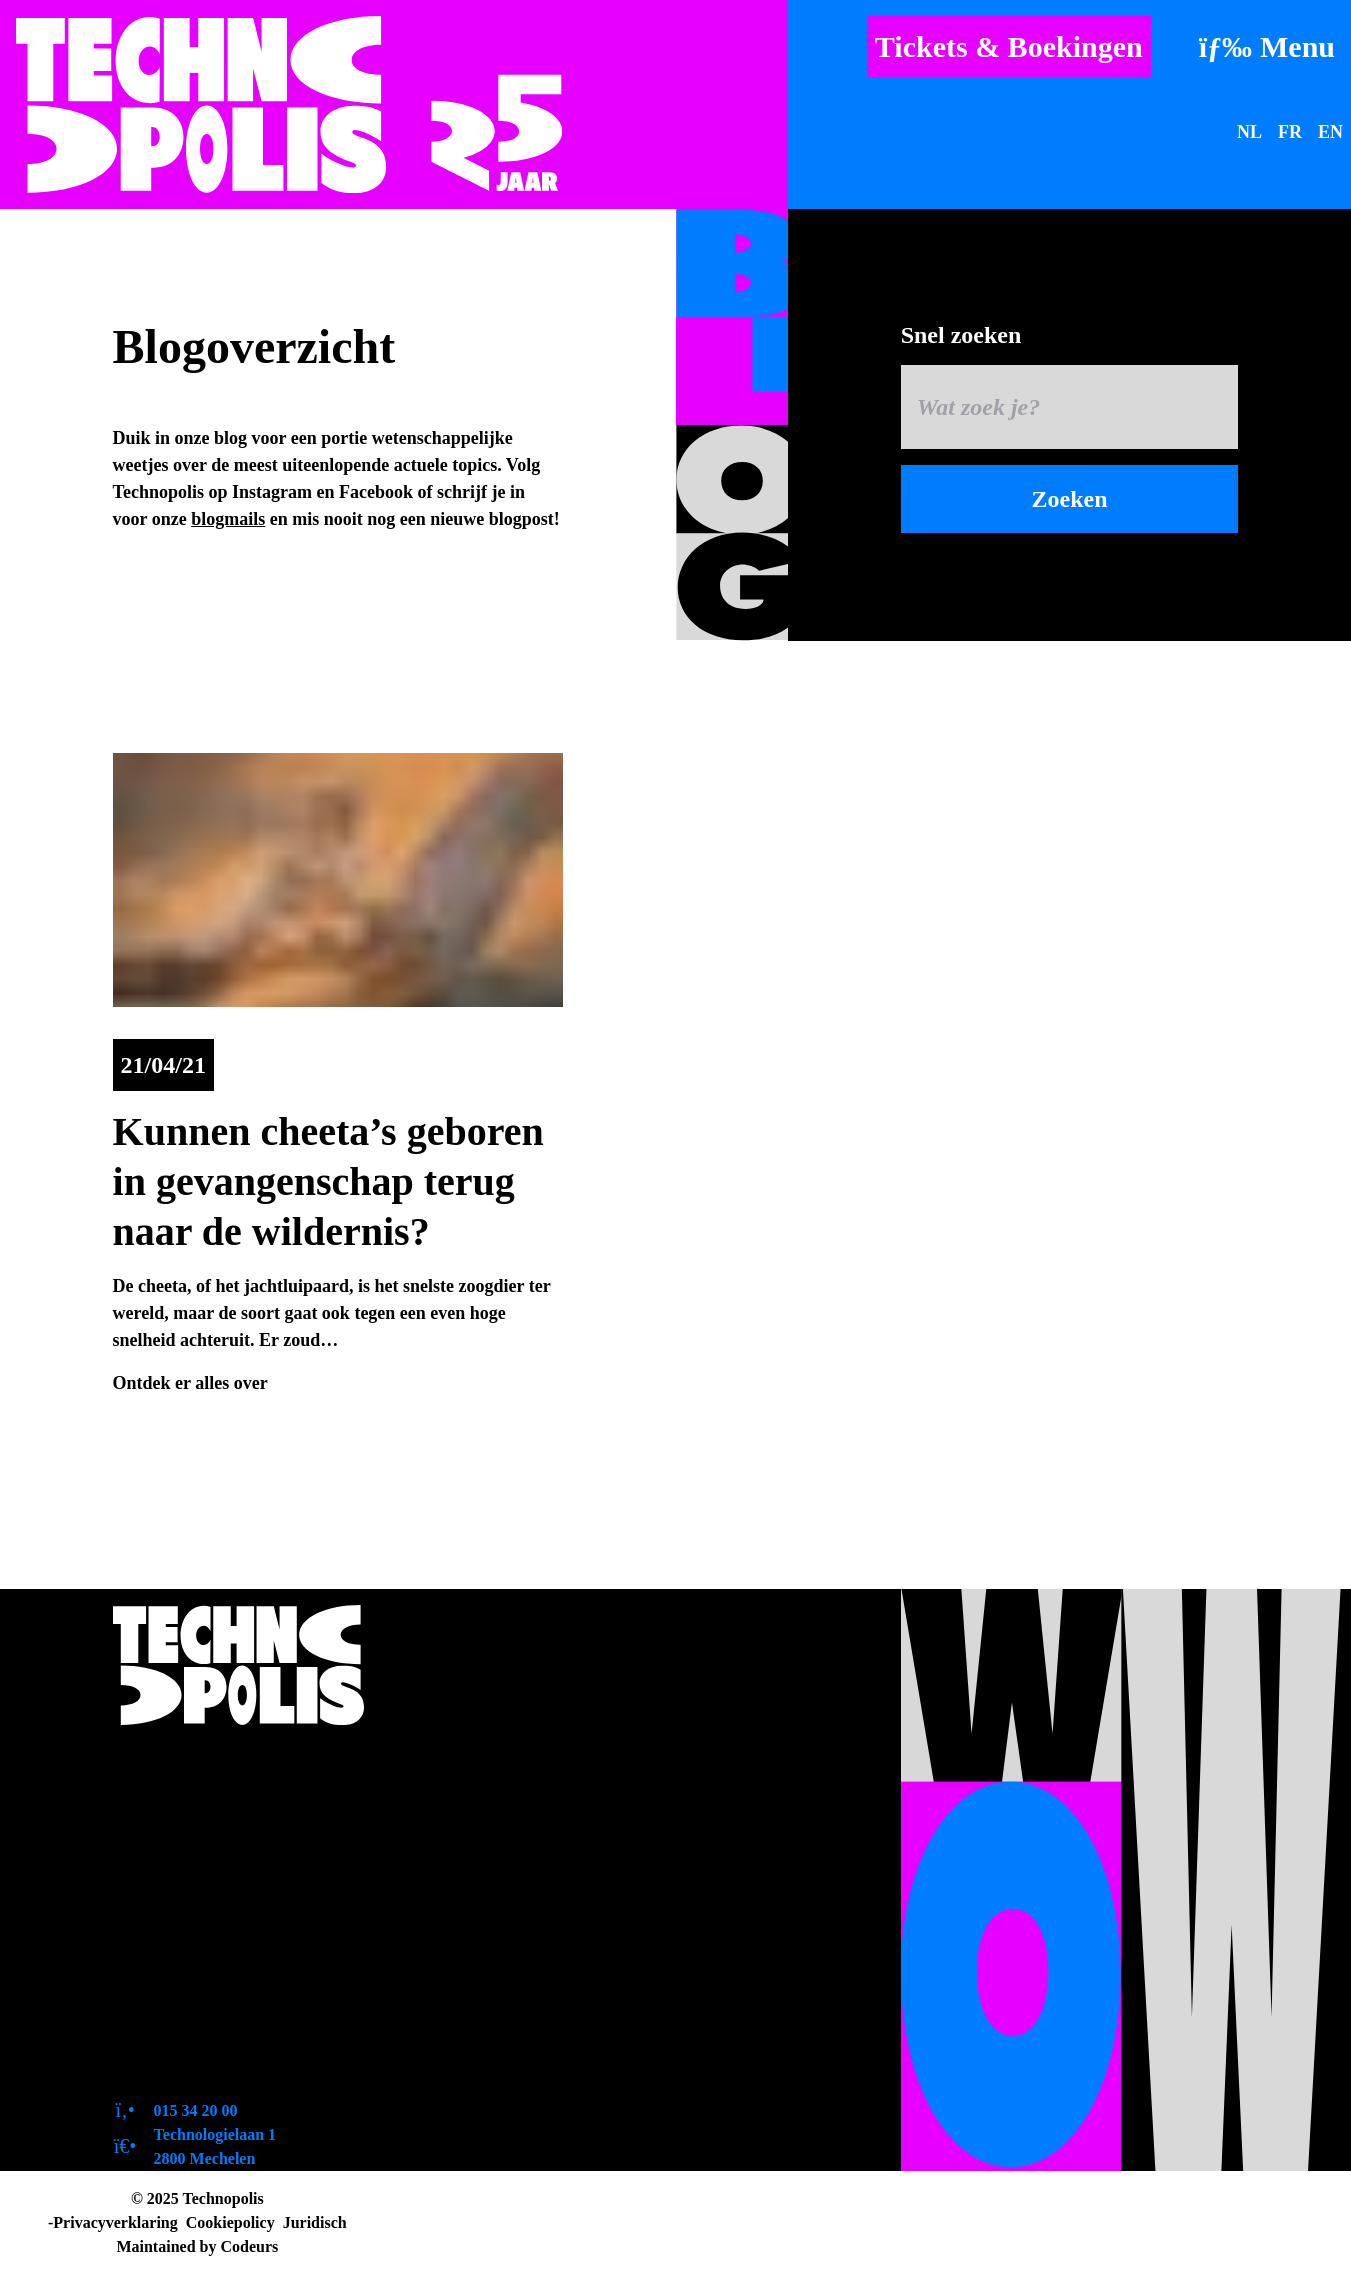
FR (1290, 132)
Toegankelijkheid (202, 1840)
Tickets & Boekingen (1009, 46)
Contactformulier (204, 2068)
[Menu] (1267, 46)
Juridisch (315, 2222)
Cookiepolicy (230, 2222)
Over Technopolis (203, 1764)
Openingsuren (189, 1802)
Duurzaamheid (193, 1992)
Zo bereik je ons (197, 1878)
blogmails (228, 519)
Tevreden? (173, 2030)
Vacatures (171, 1954)
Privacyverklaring (115, 2222)
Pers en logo (180, 1916)
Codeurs (249, 2246)
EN (1330, 132)
